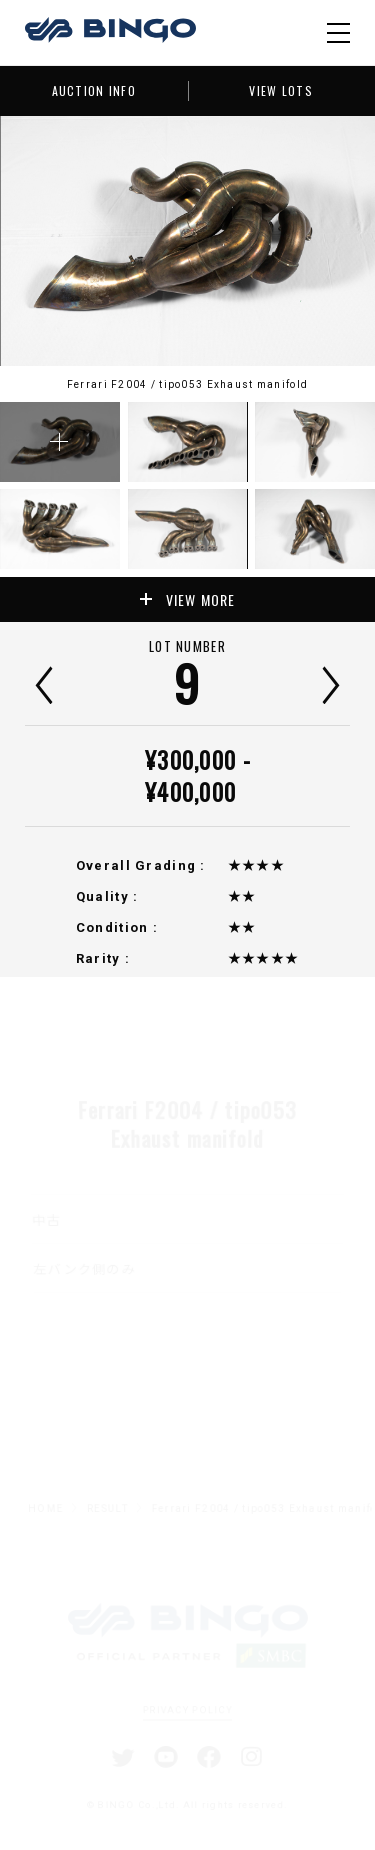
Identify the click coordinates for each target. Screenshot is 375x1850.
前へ (44, 685)
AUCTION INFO (94, 90)
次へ (331, 685)
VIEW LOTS (281, 90)
